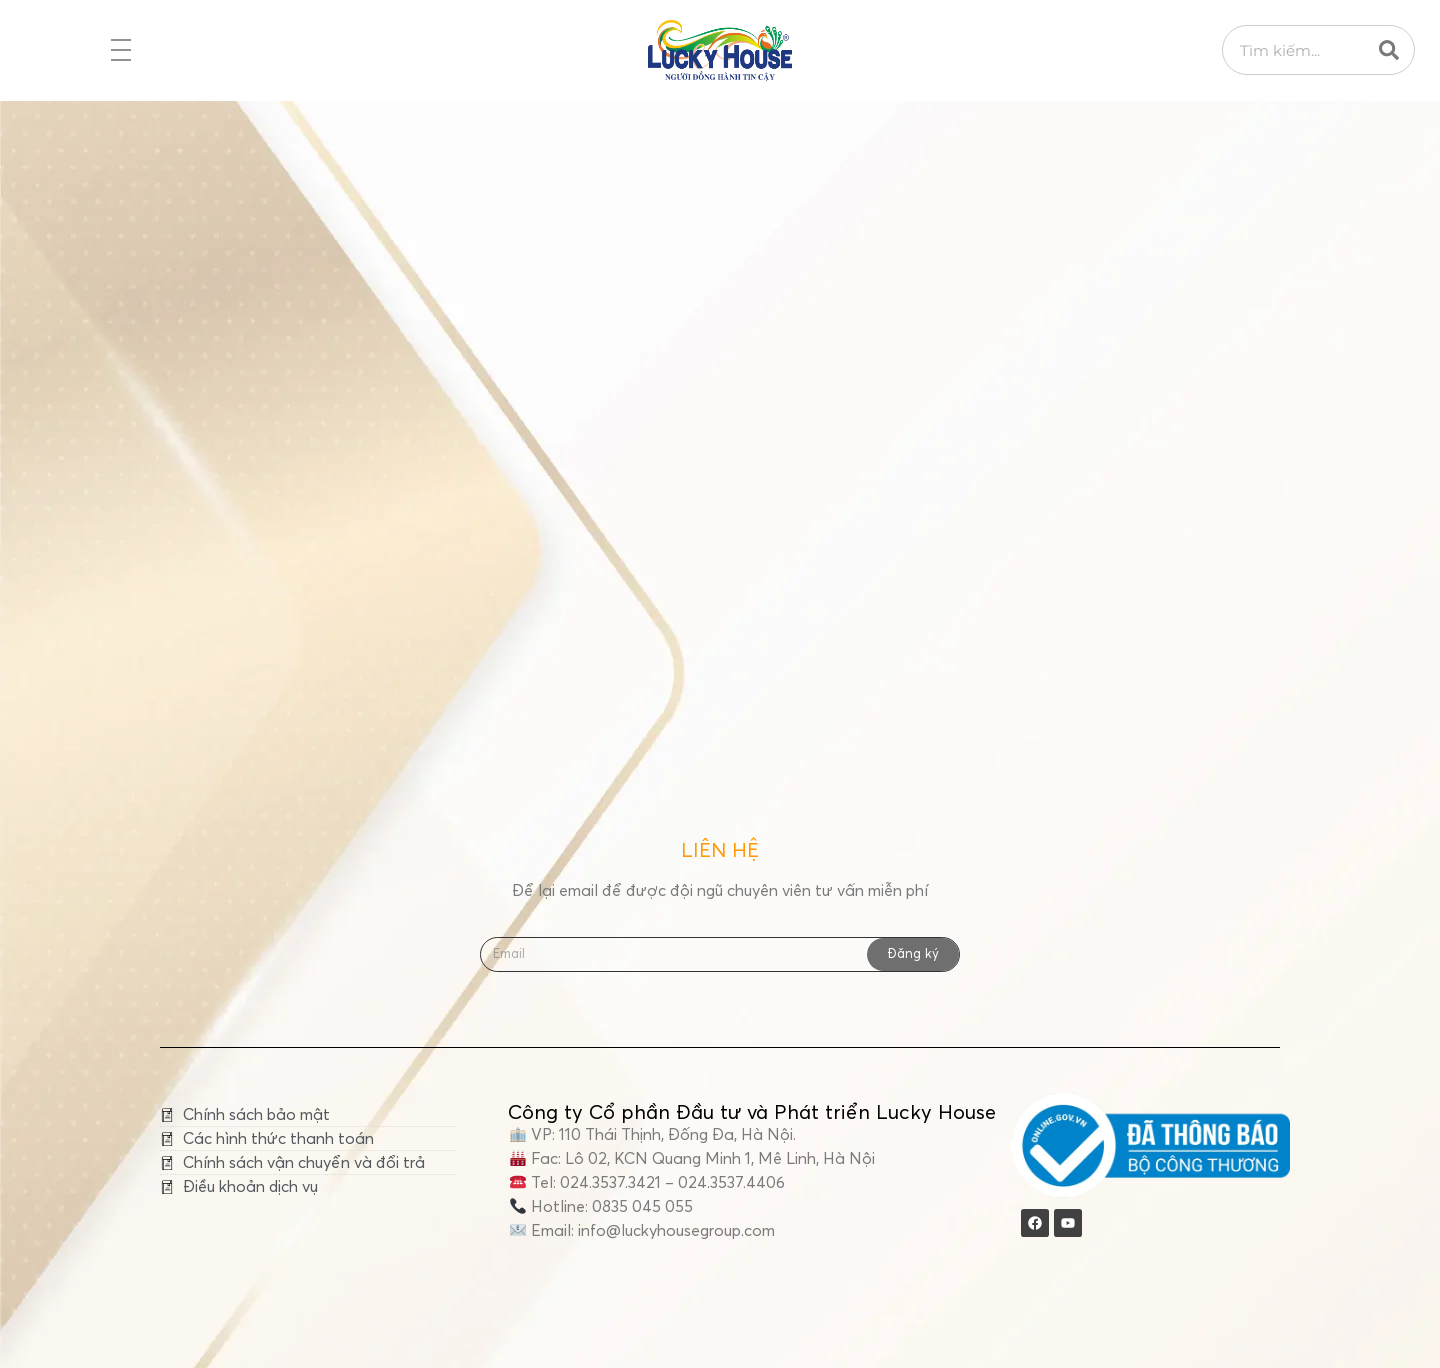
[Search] (1389, 50)
